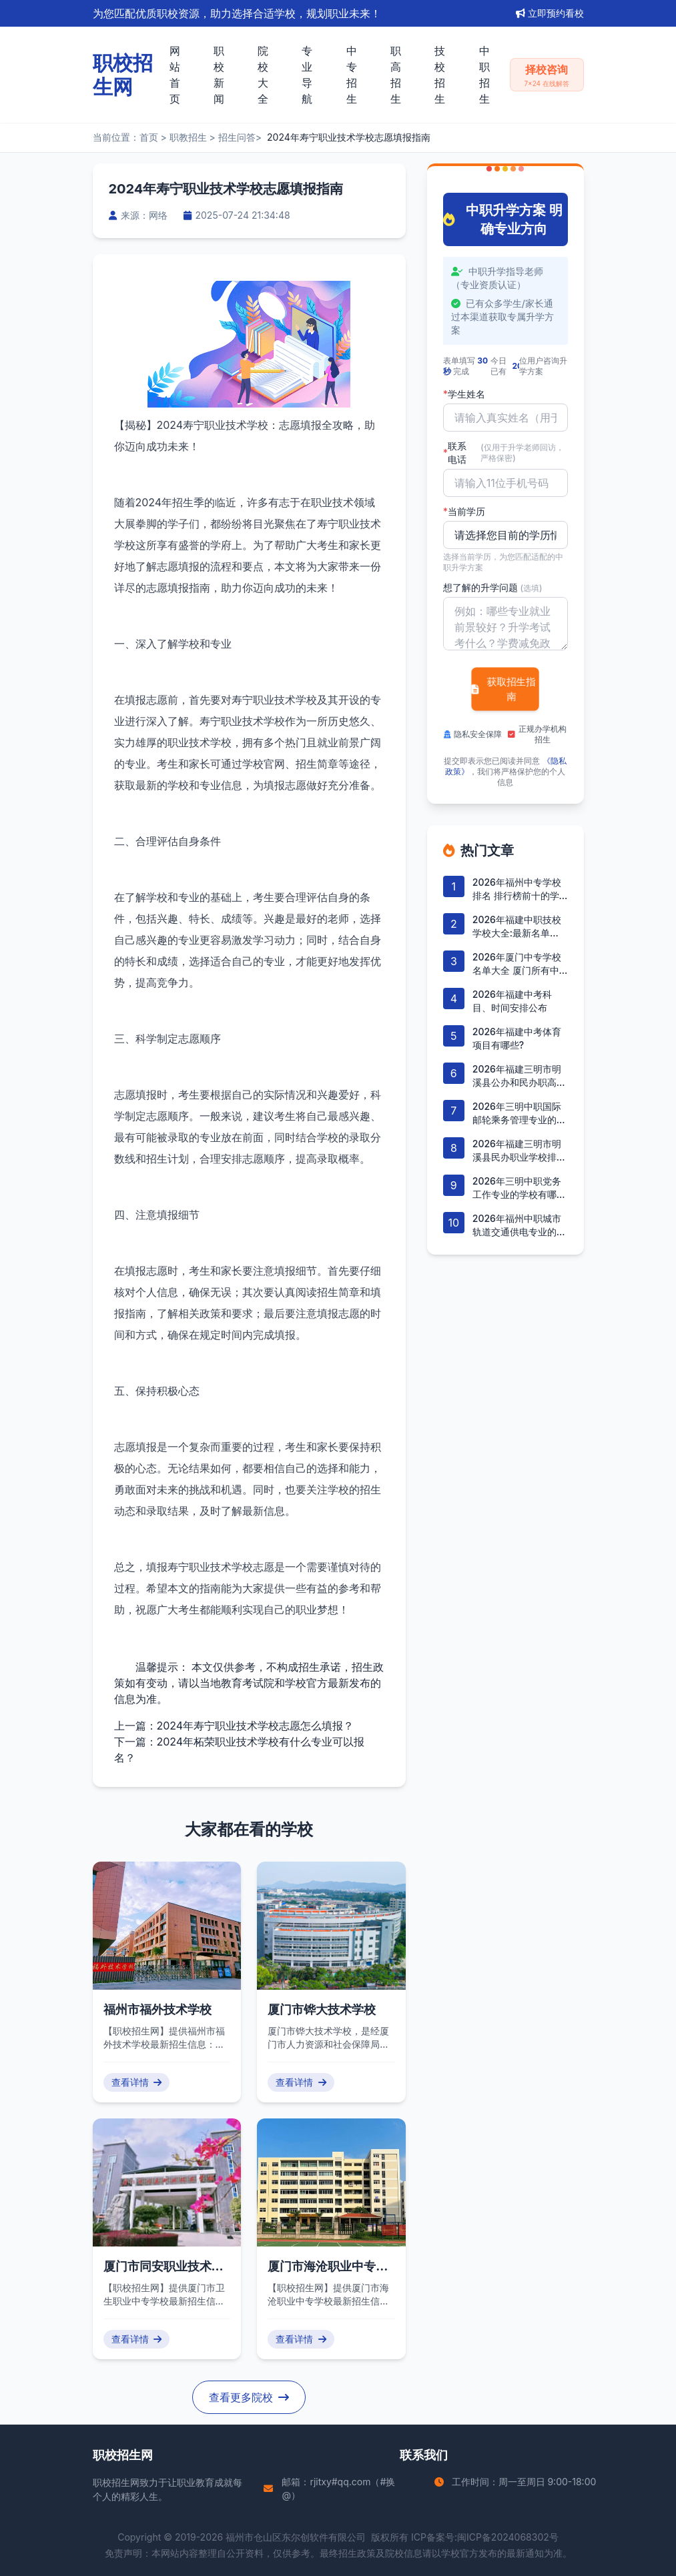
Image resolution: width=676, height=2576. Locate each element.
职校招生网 (116, 2482)
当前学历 (464, 511)
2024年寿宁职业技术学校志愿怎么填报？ (255, 1725)
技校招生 (439, 74)
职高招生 (395, 74)
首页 (148, 137)
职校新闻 (219, 74)
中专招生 (351, 74)
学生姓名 (464, 394)
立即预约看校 (550, 13)
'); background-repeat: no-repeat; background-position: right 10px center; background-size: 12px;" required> (505, 535)
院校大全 (263, 74)
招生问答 (237, 137)
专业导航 (307, 74)
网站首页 (175, 74)
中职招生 (484, 74)
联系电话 (505, 452)
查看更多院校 (249, 2397)
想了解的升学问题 (493, 587)
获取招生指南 (503, 689)
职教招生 (188, 137)
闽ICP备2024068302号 (508, 2537)
